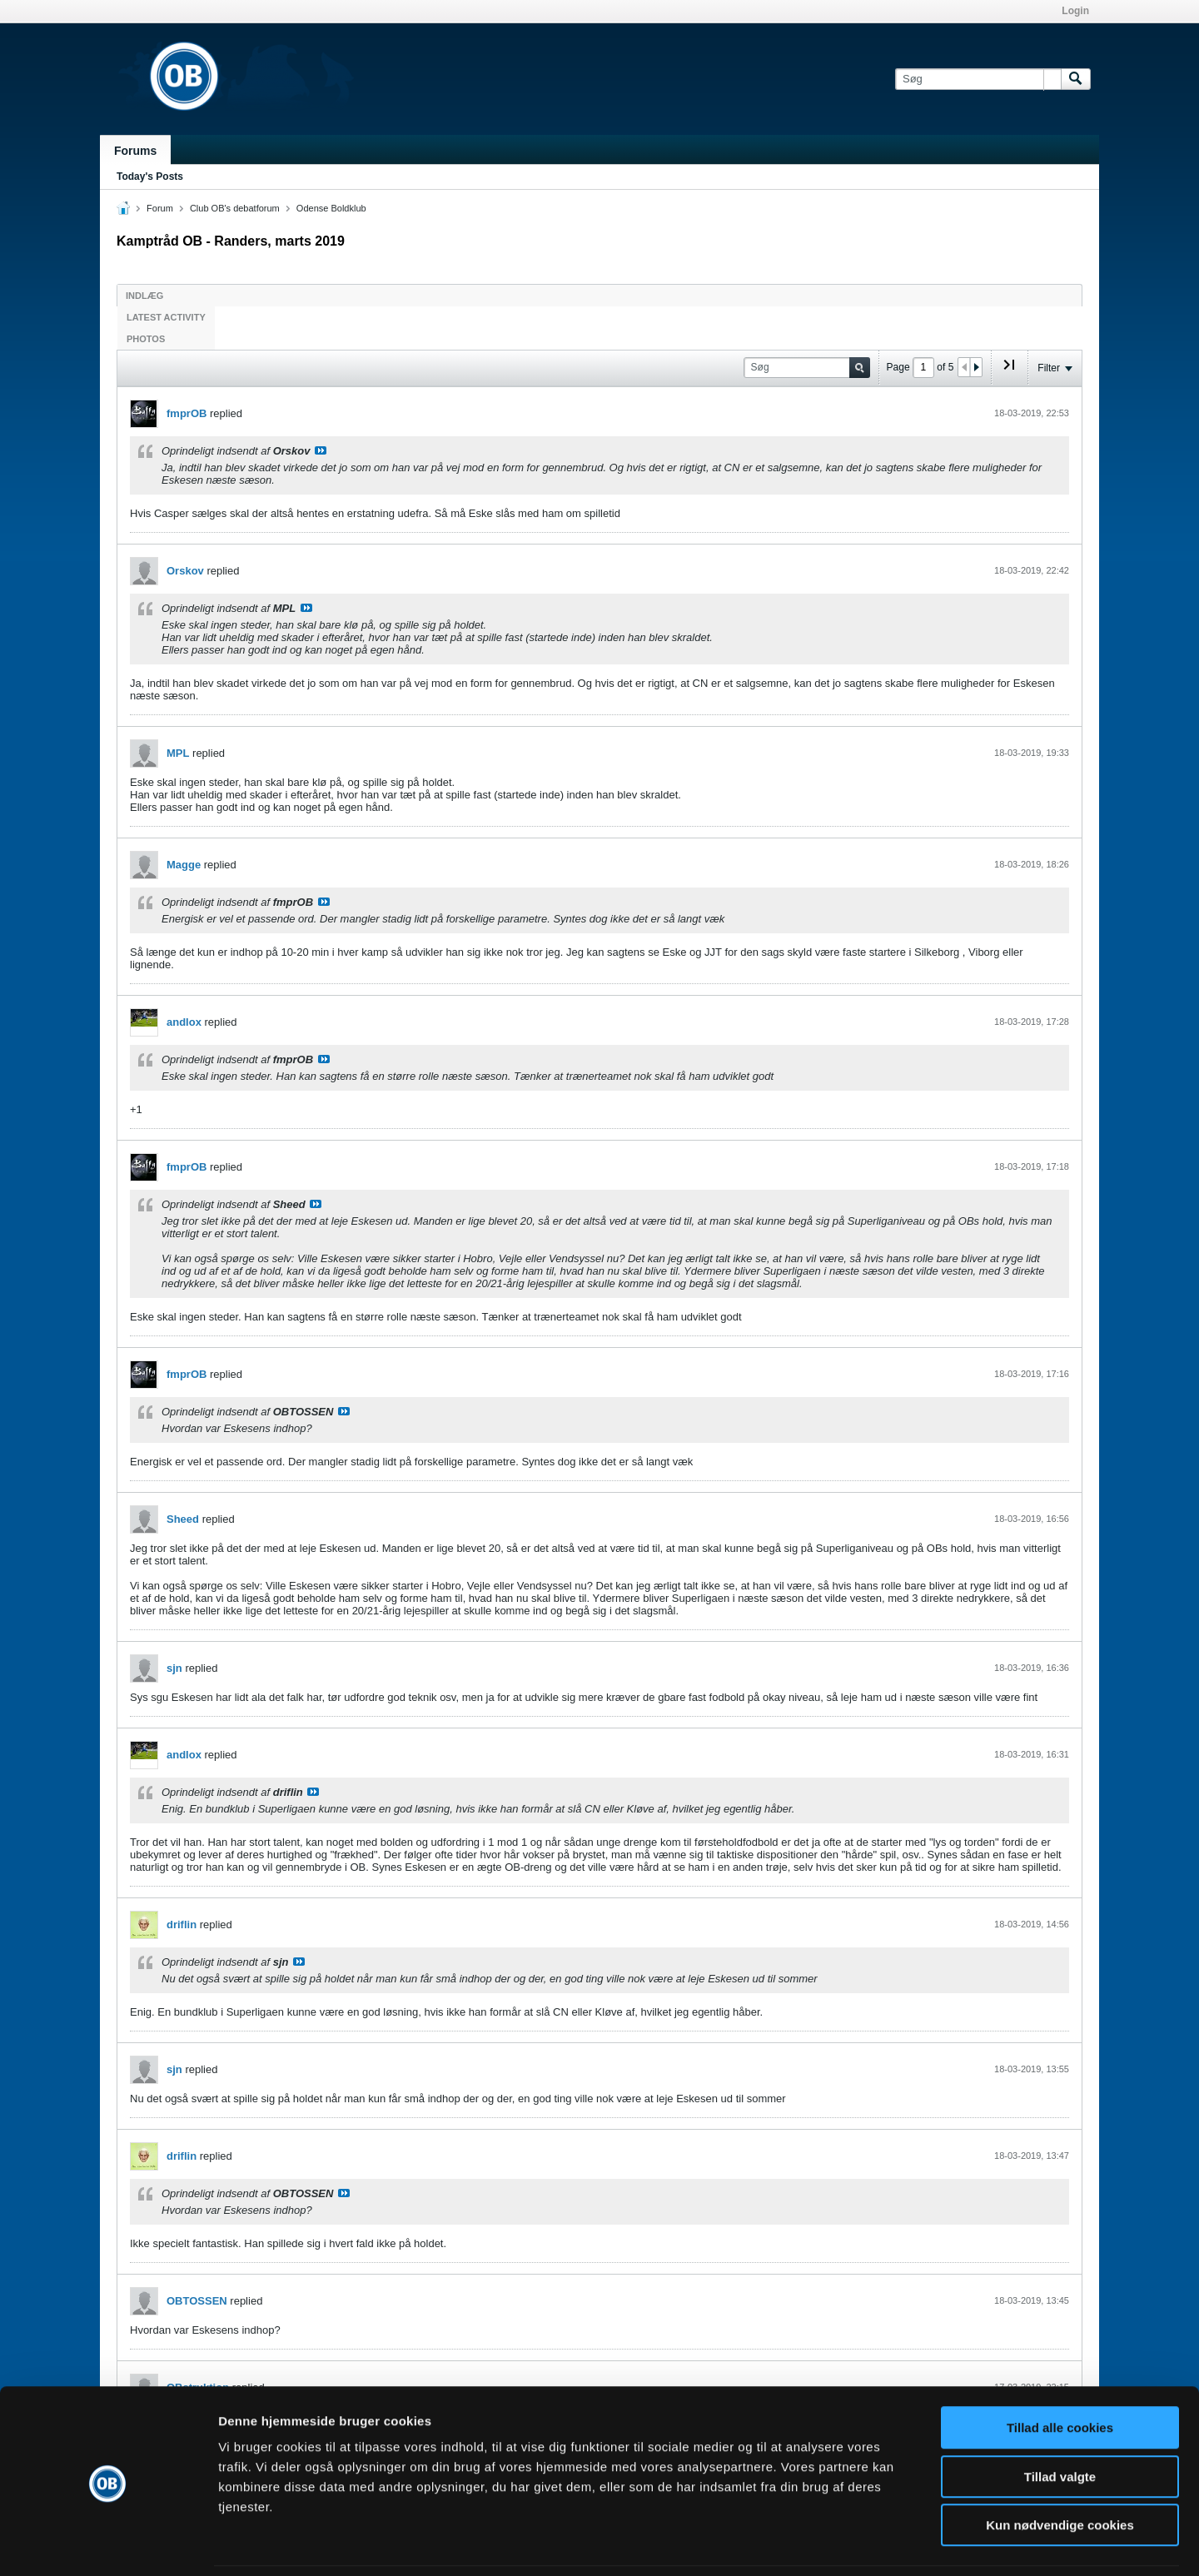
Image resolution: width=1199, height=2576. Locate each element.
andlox (184, 1022)
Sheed (183, 1519)
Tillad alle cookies (1060, 2372)
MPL (178, 753)
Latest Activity (166, 317)
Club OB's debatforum (235, 208)
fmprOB (186, 413)
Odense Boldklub (331, 208)
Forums (135, 150)
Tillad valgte (1060, 2421)
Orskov (185, 570)
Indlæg (144, 296)
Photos (146, 339)
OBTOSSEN (197, 2301)
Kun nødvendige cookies (1060, 2470)
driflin (182, 1924)
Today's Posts (150, 176)
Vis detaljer (865, 2543)
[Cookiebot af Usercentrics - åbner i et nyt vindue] (108, 2543)
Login (1075, 11)
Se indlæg (320, 450)
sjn (174, 1668)
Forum (160, 208)
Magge (184, 864)
